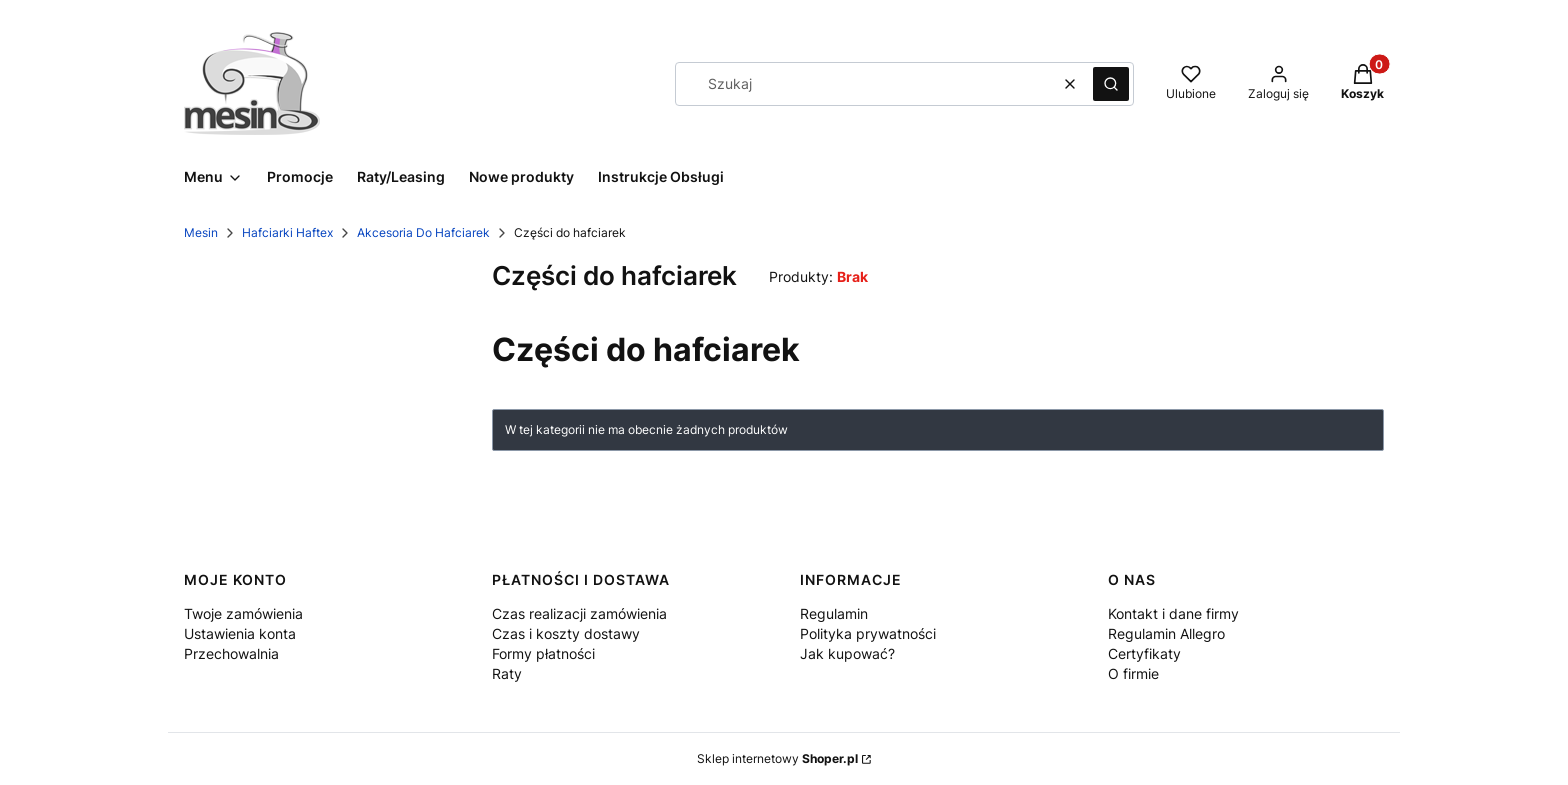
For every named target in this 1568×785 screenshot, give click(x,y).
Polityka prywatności (868, 633)
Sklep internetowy (777, 758)
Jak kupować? (847, 653)
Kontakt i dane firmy (1173, 613)
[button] (1111, 84)
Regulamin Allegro (1166, 633)
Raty (507, 673)
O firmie (1133, 673)
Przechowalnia (231, 653)
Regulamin (834, 613)
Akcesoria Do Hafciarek (423, 232)
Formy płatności (543, 653)
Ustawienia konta (240, 633)
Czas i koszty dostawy (566, 633)
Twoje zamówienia (243, 613)
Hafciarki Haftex (287, 232)
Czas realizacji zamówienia (579, 613)
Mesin (201, 232)
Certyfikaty (1144, 653)
